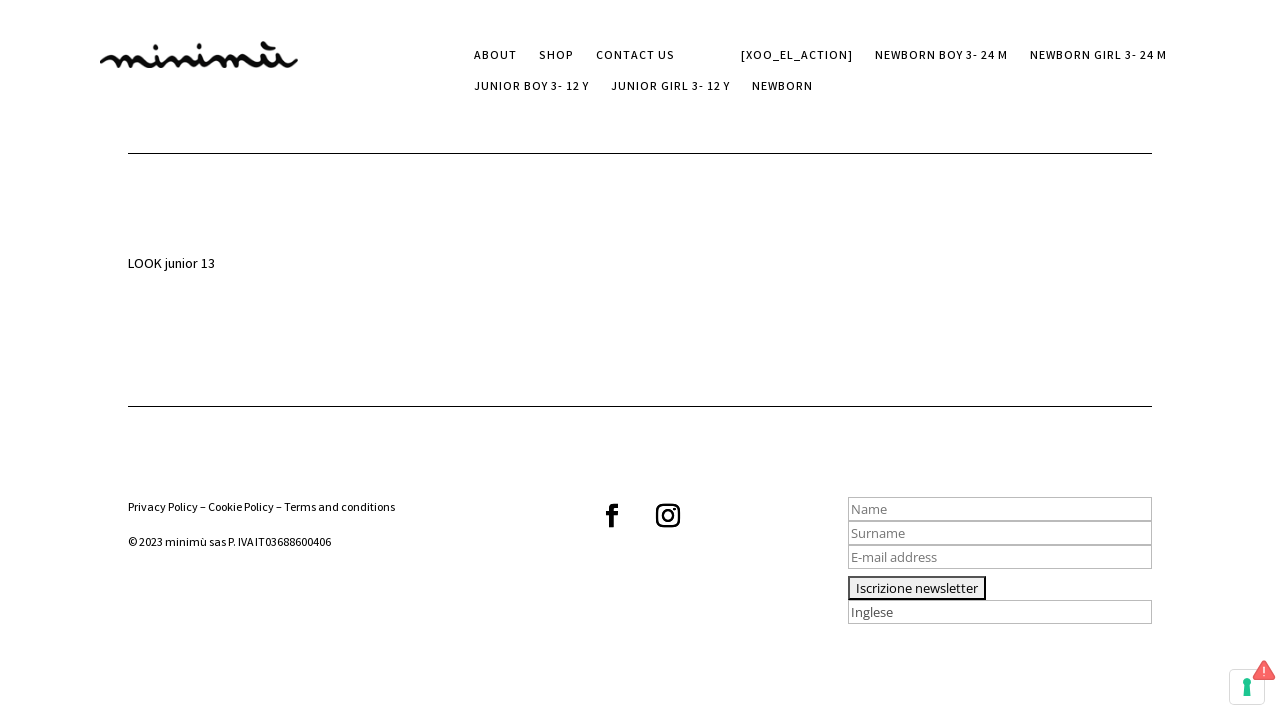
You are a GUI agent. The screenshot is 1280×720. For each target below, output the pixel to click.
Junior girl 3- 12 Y (670, 88)
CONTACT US (635, 57)
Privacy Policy (163, 508)
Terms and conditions (339, 508)
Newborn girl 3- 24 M (1098, 57)
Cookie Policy (241, 508)
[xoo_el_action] (797, 57)
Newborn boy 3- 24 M (941, 57)
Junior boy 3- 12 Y (531, 88)
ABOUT (495, 57)
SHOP (556, 57)
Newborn (782, 88)
